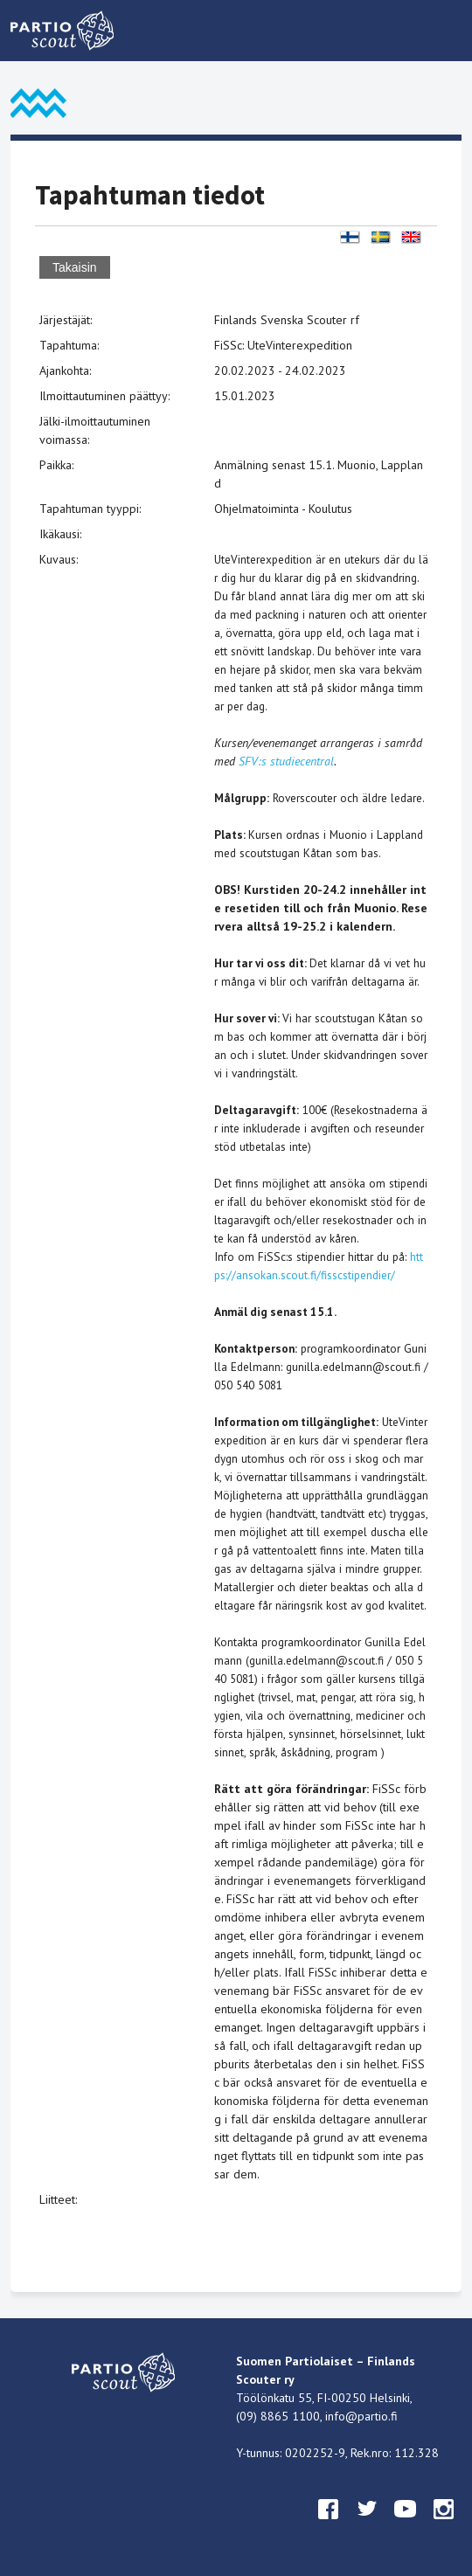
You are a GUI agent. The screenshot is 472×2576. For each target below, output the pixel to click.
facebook (328, 2525)
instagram (444, 2525)
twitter (367, 2525)
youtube (405, 2525)
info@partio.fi (361, 2416)
